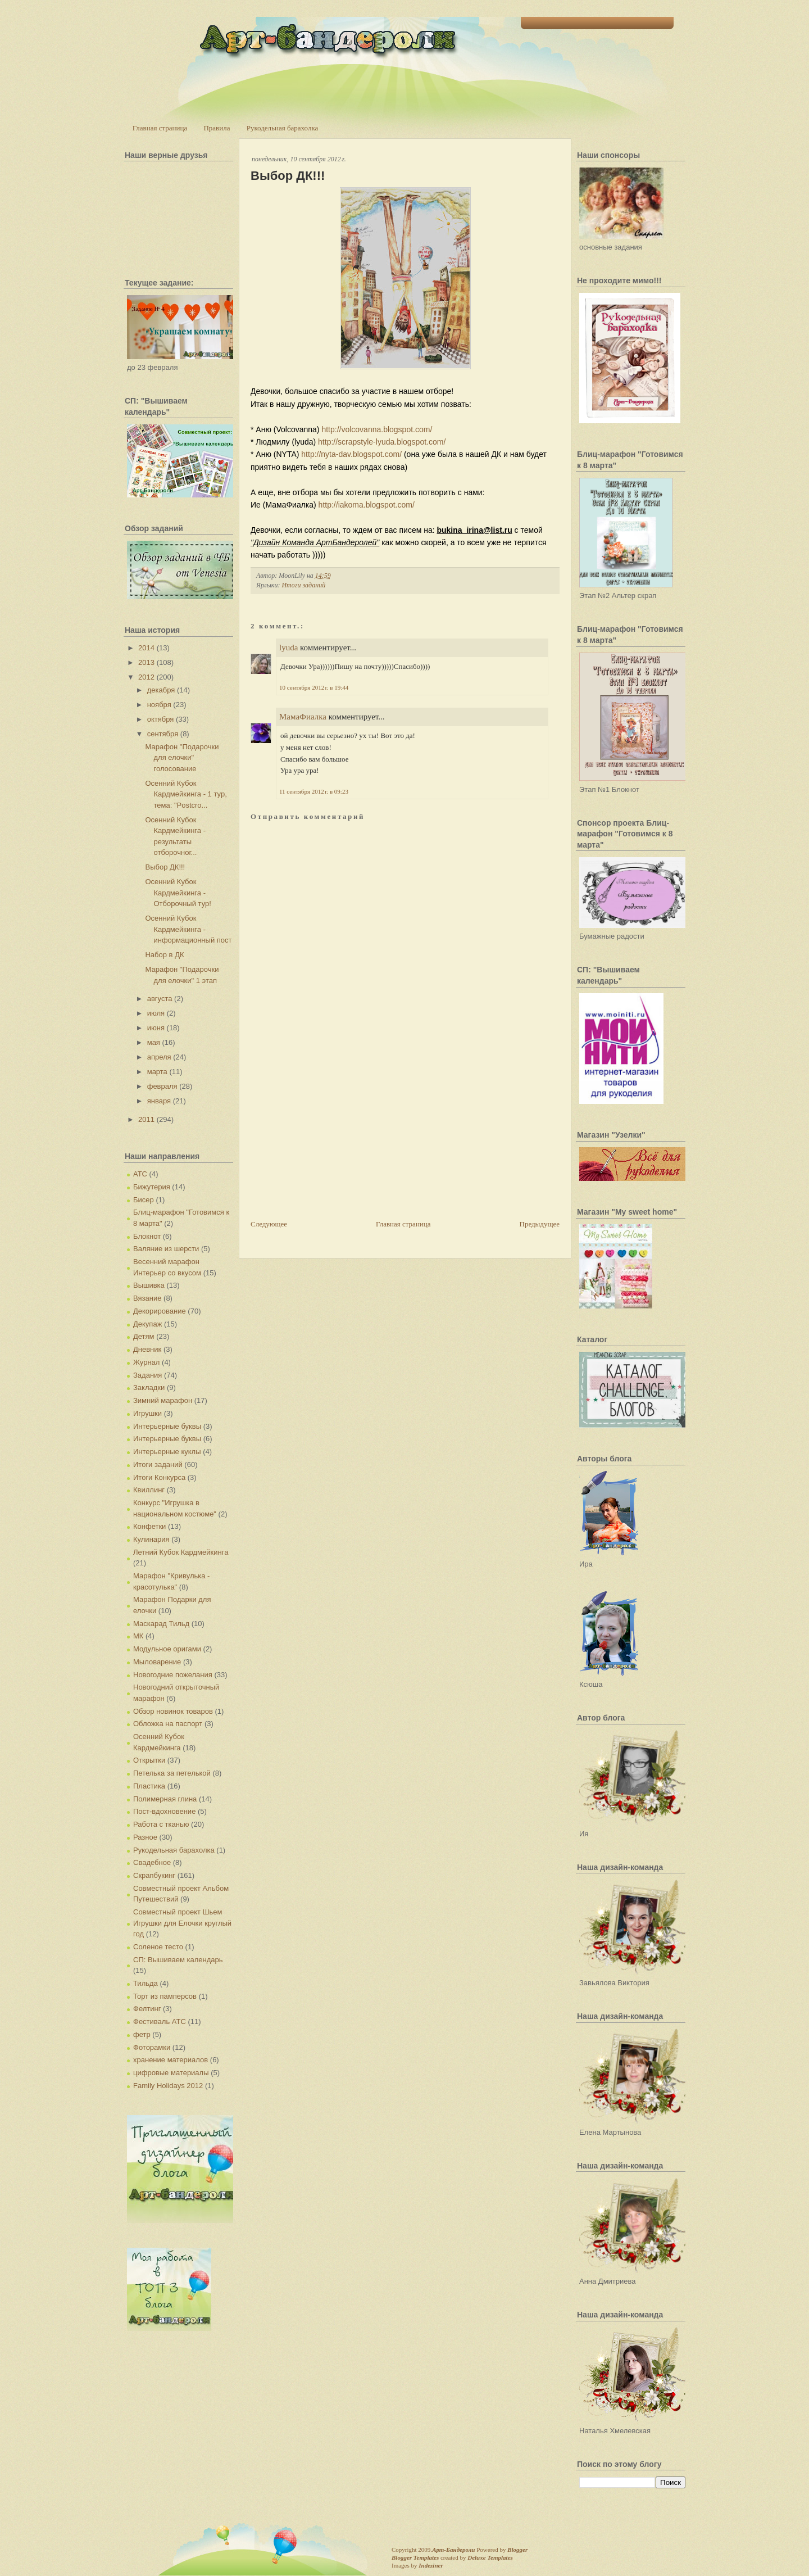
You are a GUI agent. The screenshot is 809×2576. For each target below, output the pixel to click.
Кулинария (151, 1539)
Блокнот (147, 1236)
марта (157, 1071)
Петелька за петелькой (172, 1773)
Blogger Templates (415, 2557)
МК (138, 1636)
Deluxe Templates (490, 2557)
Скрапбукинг (154, 1875)
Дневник (147, 1349)
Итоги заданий (158, 1464)
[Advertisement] (335, 1140)
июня (156, 1028)
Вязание (147, 1298)
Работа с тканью (161, 1824)
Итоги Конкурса (159, 1477)
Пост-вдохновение (164, 1811)
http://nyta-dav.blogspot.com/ (351, 454)
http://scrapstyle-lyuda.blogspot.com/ (382, 441)
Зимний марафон (162, 1400)
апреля (159, 1057)
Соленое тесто (158, 1947)
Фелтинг (147, 2008)
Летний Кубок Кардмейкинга (180, 1552)
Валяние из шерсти (166, 1248)
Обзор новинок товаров (173, 1711)
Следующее (269, 1224)
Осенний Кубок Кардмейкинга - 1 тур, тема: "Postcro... (185, 794)
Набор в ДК (164, 954)
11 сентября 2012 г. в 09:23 (313, 791)
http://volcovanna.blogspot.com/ (376, 429)
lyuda (288, 647)
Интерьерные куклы (167, 1451)
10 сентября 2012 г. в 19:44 (313, 687)
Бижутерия (151, 1187)
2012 (146, 677)
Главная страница (160, 128)
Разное (145, 1837)
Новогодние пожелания (172, 1674)
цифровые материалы (171, 2072)
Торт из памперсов (165, 1996)
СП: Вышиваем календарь (177, 1959)
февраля (162, 1086)
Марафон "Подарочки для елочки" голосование (182, 758)
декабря (161, 690)
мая (153, 1042)
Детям (143, 1336)
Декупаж (147, 1324)
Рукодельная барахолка (283, 128)
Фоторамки (151, 2047)
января (159, 1101)
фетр (142, 2034)
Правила (216, 128)
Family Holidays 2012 (168, 2085)
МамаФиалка (302, 716)
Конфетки (149, 1526)
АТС (140, 1174)
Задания (147, 1375)
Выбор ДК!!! (165, 867)
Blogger (517, 2549)
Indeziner (431, 2565)
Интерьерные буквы (167, 1426)
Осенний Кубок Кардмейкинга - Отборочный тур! (178, 892)
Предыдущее (540, 1224)
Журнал (146, 1362)
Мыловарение (157, 1662)
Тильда (145, 1983)
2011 (146, 1119)
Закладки (149, 1387)
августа (159, 998)
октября (160, 719)
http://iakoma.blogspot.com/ (367, 504)
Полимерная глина (165, 1799)
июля (156, 1013)
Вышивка (149, 1285)
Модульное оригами (167, 1649)
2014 (146, 648)
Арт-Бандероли (453, 2549)
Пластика (149, 1786)
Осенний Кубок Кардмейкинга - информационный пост (188, 929)
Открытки (149, 1760)
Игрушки (147, 1413)
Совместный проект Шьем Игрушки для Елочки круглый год (182, 1923)
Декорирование (159, 1311)
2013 (146, 662)
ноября (159, 704)
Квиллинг (149, 1490)
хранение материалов (170, 2060)
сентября (162, 734)
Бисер (143, 1200)
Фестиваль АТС (159, 2021)
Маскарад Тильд (161, 1623)
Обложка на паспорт (167, 1723)
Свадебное (152, 1862)
